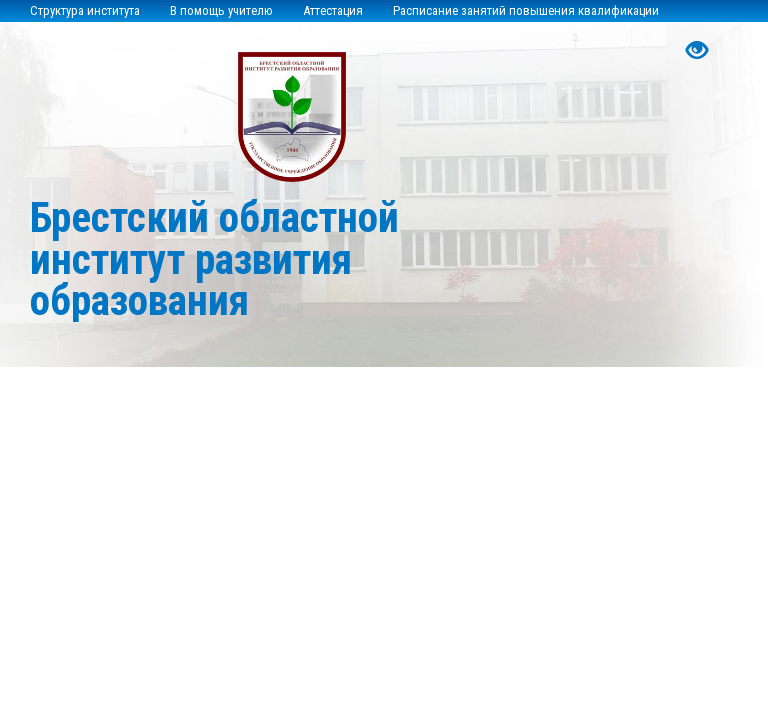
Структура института (85, 10)
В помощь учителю (221, 10)
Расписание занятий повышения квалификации (526, 10)
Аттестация (333, 10)
